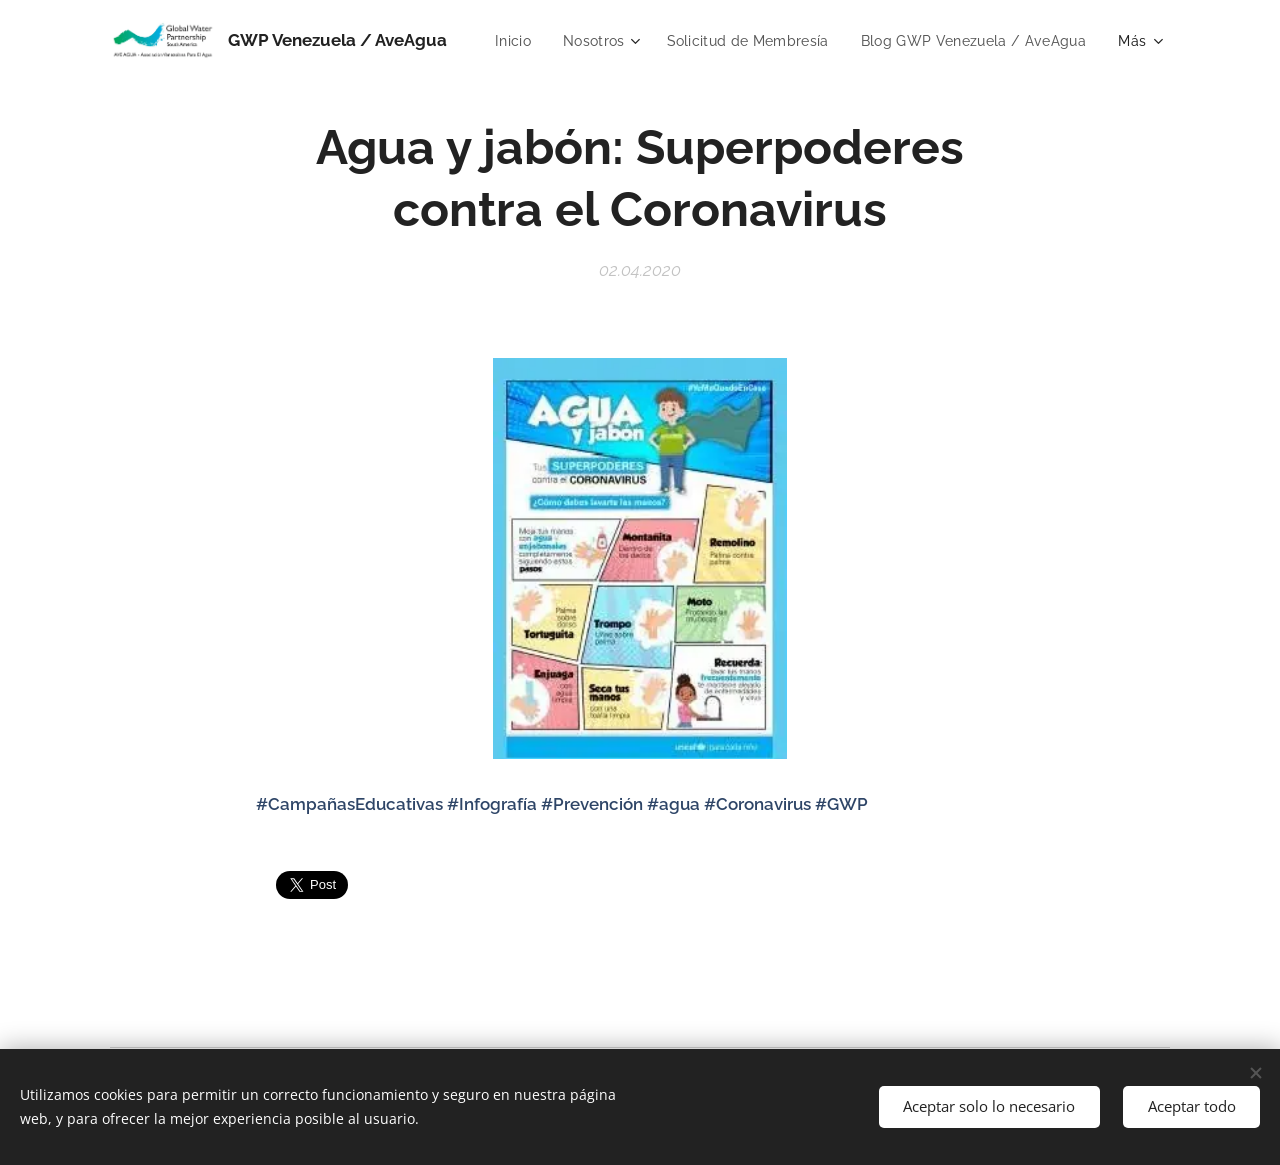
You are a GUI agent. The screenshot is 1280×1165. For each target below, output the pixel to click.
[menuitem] (763, 41)
